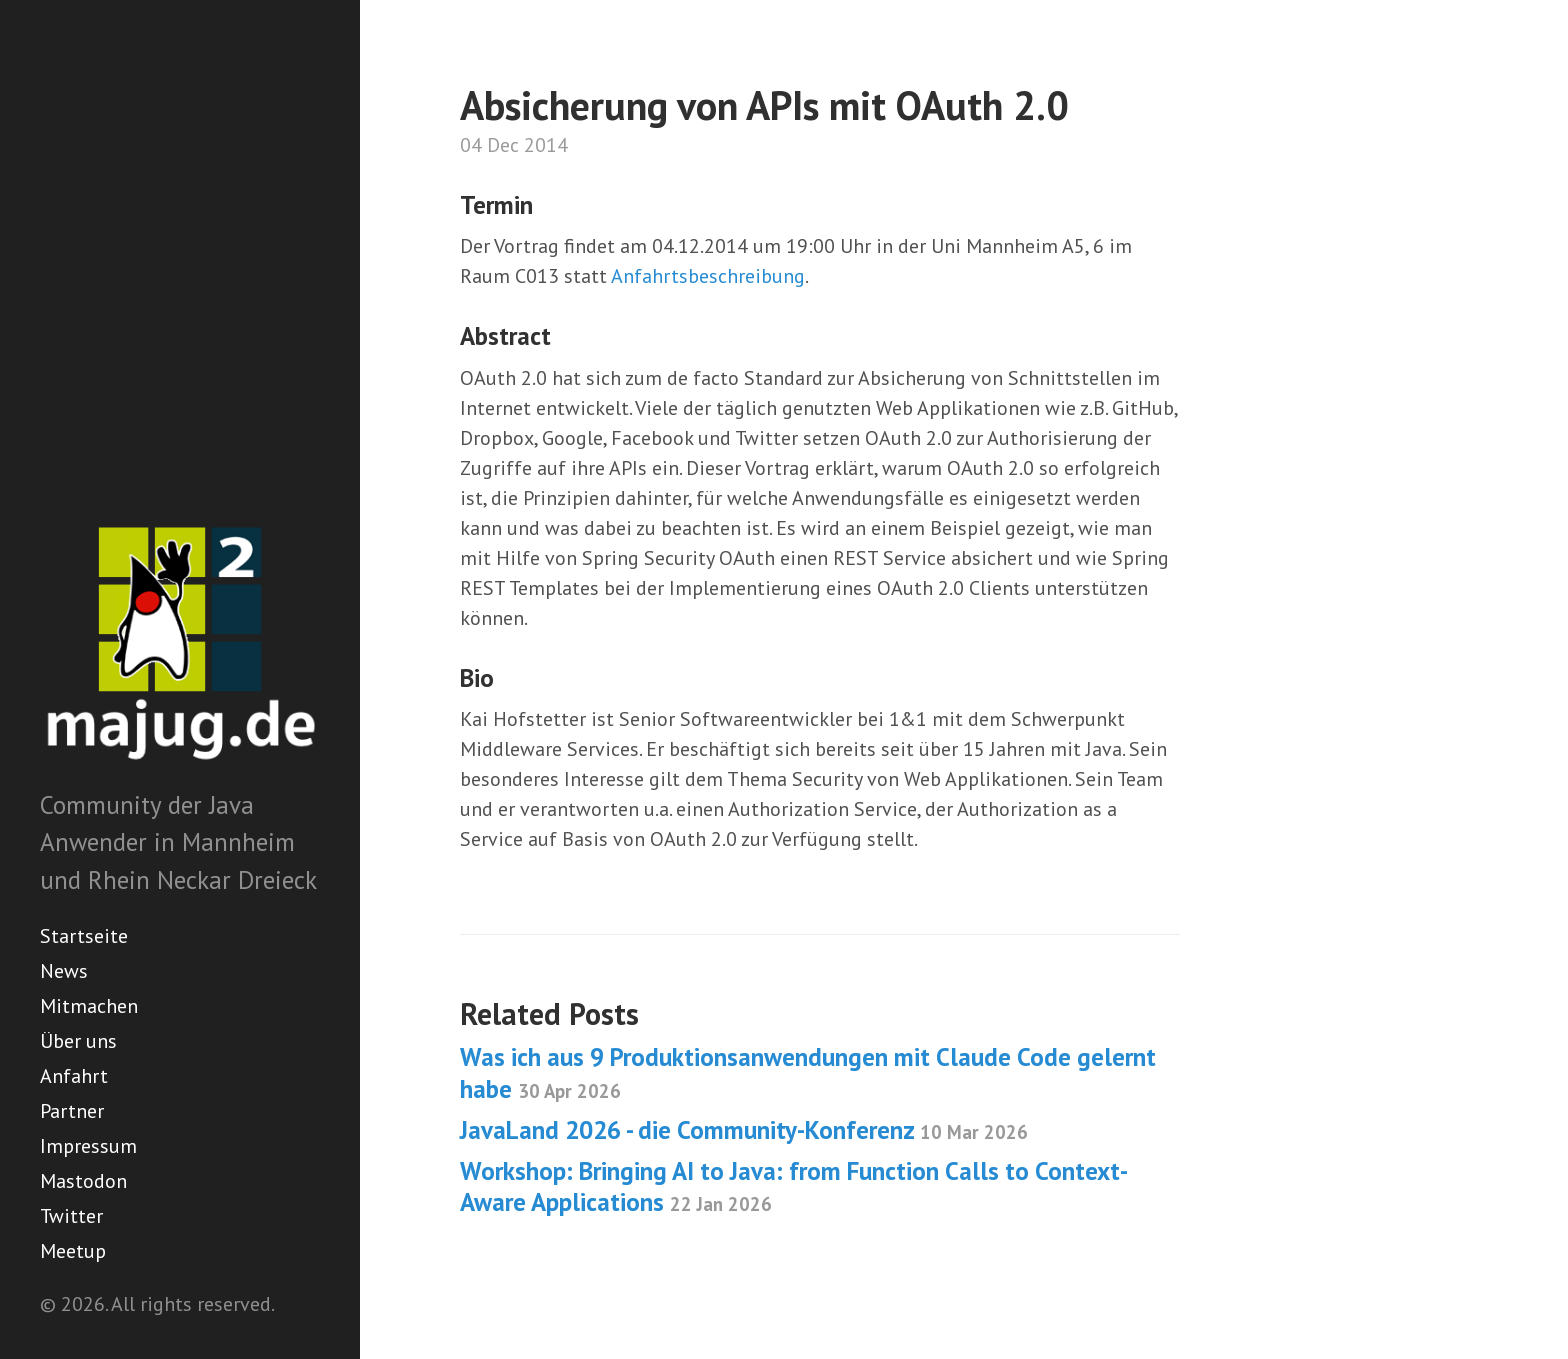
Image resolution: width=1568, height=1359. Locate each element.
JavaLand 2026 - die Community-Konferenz (744, 1130)
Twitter (71, 1216)
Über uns (78, 1041)
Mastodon (83, 1181)
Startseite (84, 936)
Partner (72, 1111)
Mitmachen (89, 1006)
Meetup (73, 1251)
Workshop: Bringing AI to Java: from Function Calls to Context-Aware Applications (794, 1186)
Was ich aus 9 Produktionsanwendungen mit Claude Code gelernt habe (808, 1072)
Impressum (88, 1146)
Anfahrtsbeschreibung (708, 276)
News (64, 971)
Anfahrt (74, 1076)
